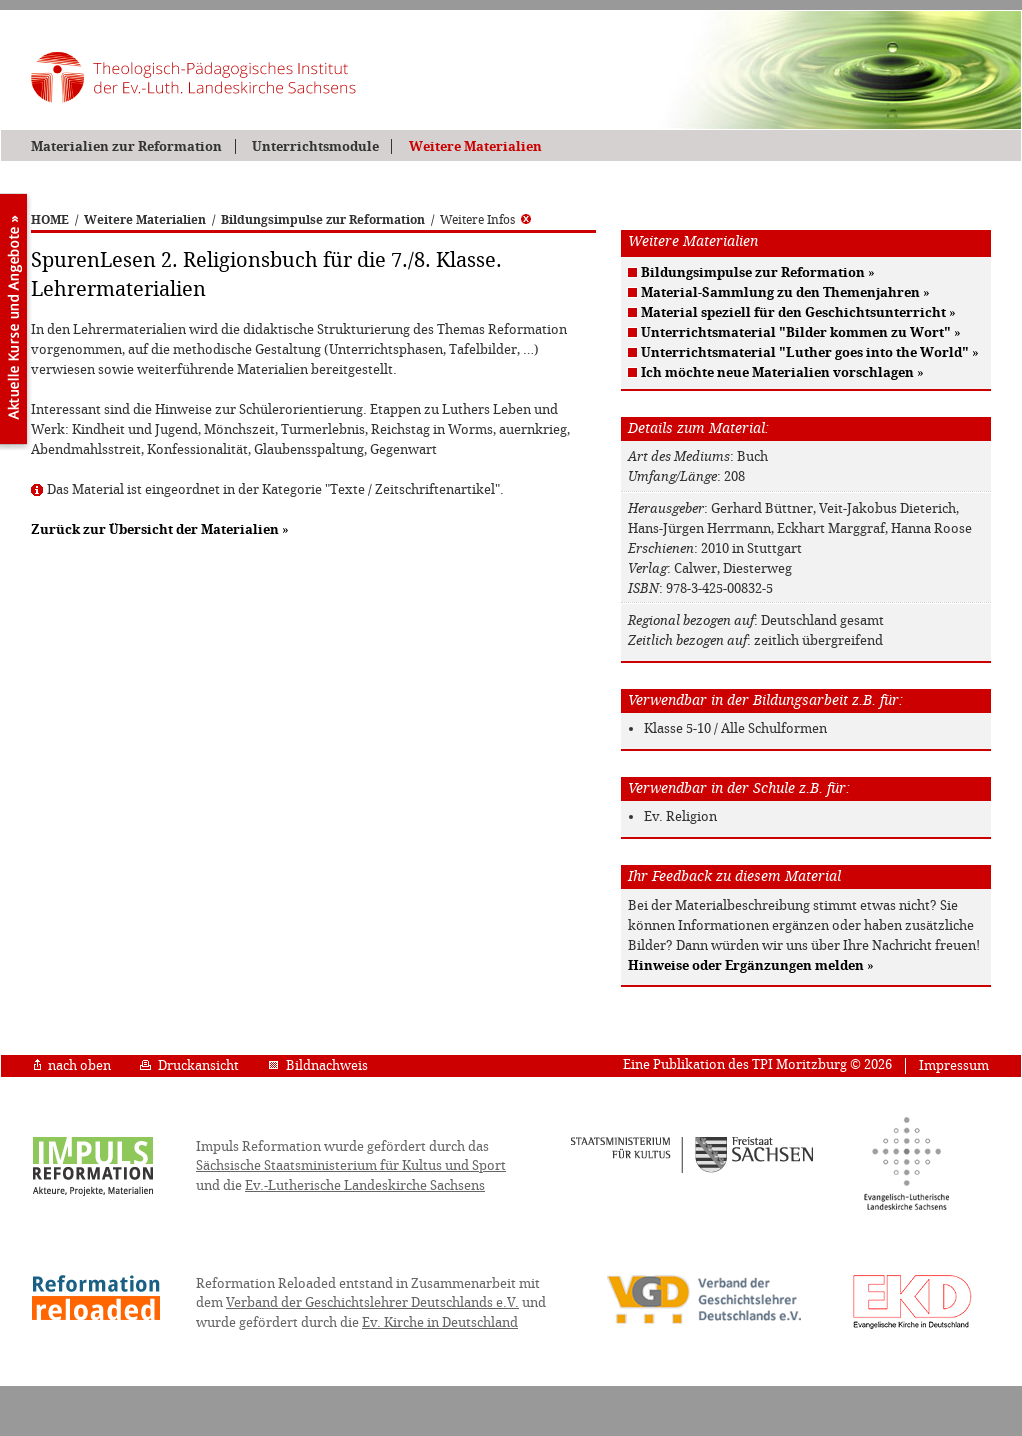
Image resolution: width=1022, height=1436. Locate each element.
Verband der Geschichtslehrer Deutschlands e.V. (372, 1302)
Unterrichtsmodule (315, 146)
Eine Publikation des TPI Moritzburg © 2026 (757, 1064)
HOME (50, 220)
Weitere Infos (485, 220)
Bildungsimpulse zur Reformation (323, 220)
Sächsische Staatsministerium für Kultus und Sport (351, 1165)
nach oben (72, 1065)
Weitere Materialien (475, 146)
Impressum (954, 1065)
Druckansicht (189, 1065)
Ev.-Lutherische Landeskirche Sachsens (365, 1185)
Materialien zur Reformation (126, 146)
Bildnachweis (318, 1065)
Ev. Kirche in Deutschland (440, 1322)
